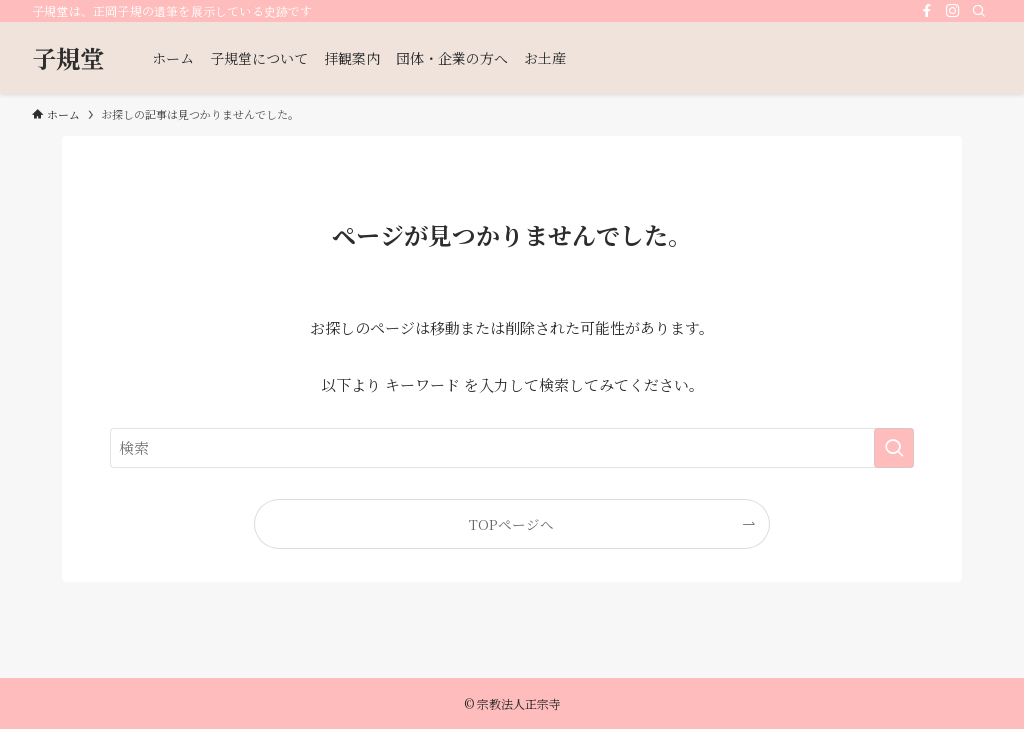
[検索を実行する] (894, 448)
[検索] (979, 11)
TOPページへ (511, 524)
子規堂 (68, 58)
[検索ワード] (512, 448)
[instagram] (953, 11)
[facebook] (927, 11)
